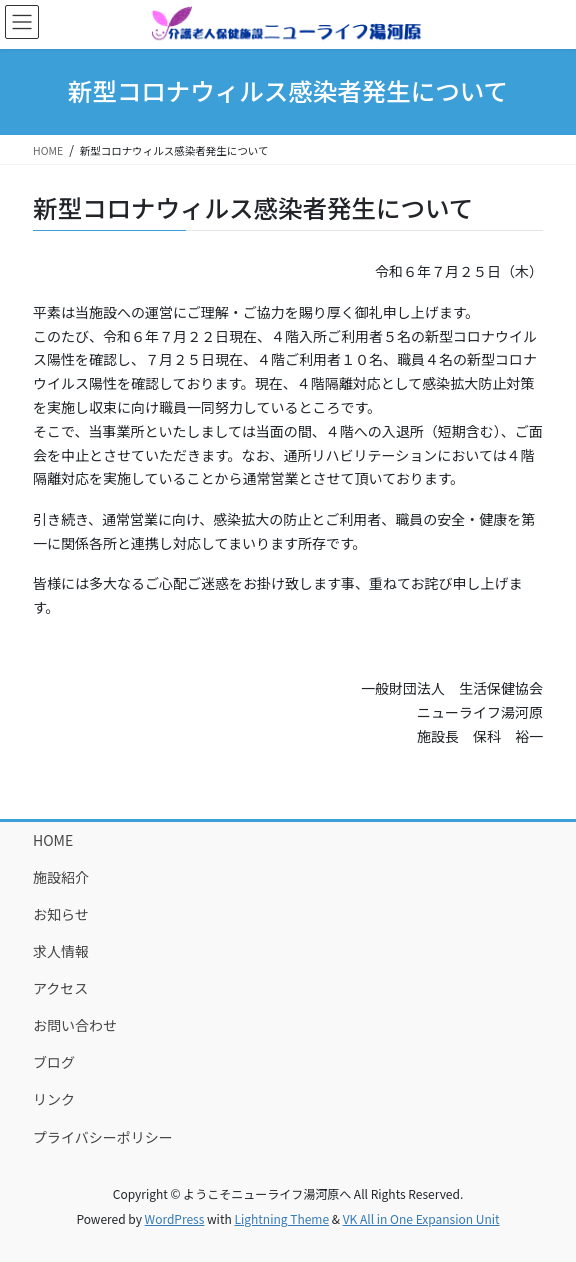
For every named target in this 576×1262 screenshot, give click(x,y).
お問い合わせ (75, 1025)
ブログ (54, 1062)
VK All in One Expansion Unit (421, 1218)
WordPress (175, 1218)
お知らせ (61, 914)
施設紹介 (61, 877)
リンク (54, 1099)
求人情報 (61, 951)
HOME (53, 840)
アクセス (60, 988)
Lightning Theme (281, 1218)
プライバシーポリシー (103, 1137)
